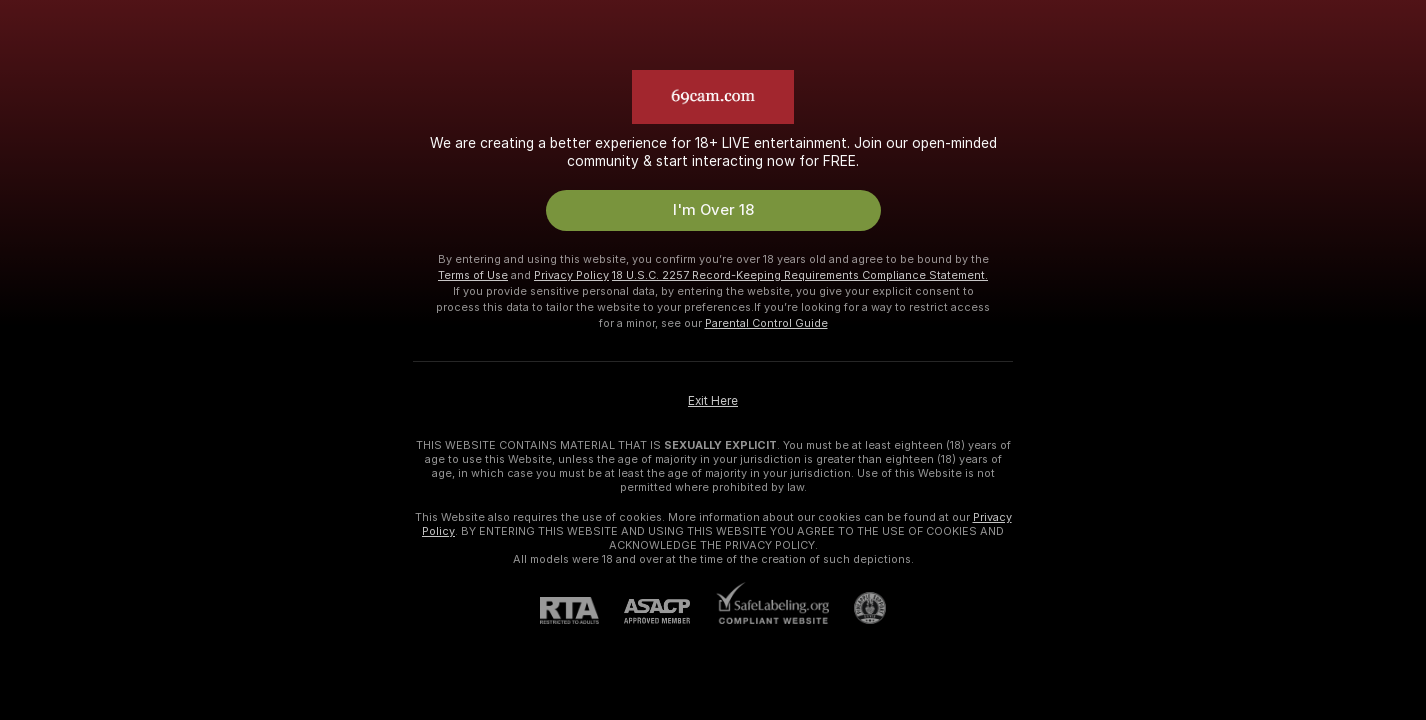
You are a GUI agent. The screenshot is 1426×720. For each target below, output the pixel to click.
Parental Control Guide (766, 323)
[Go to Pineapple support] (857, 608)
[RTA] (582, 610)
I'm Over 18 (713, 210)
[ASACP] (669, 611)
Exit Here (713, 401)
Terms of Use (473, 275)
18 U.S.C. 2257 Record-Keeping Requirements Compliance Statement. (800, 275)
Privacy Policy (571, 275)
